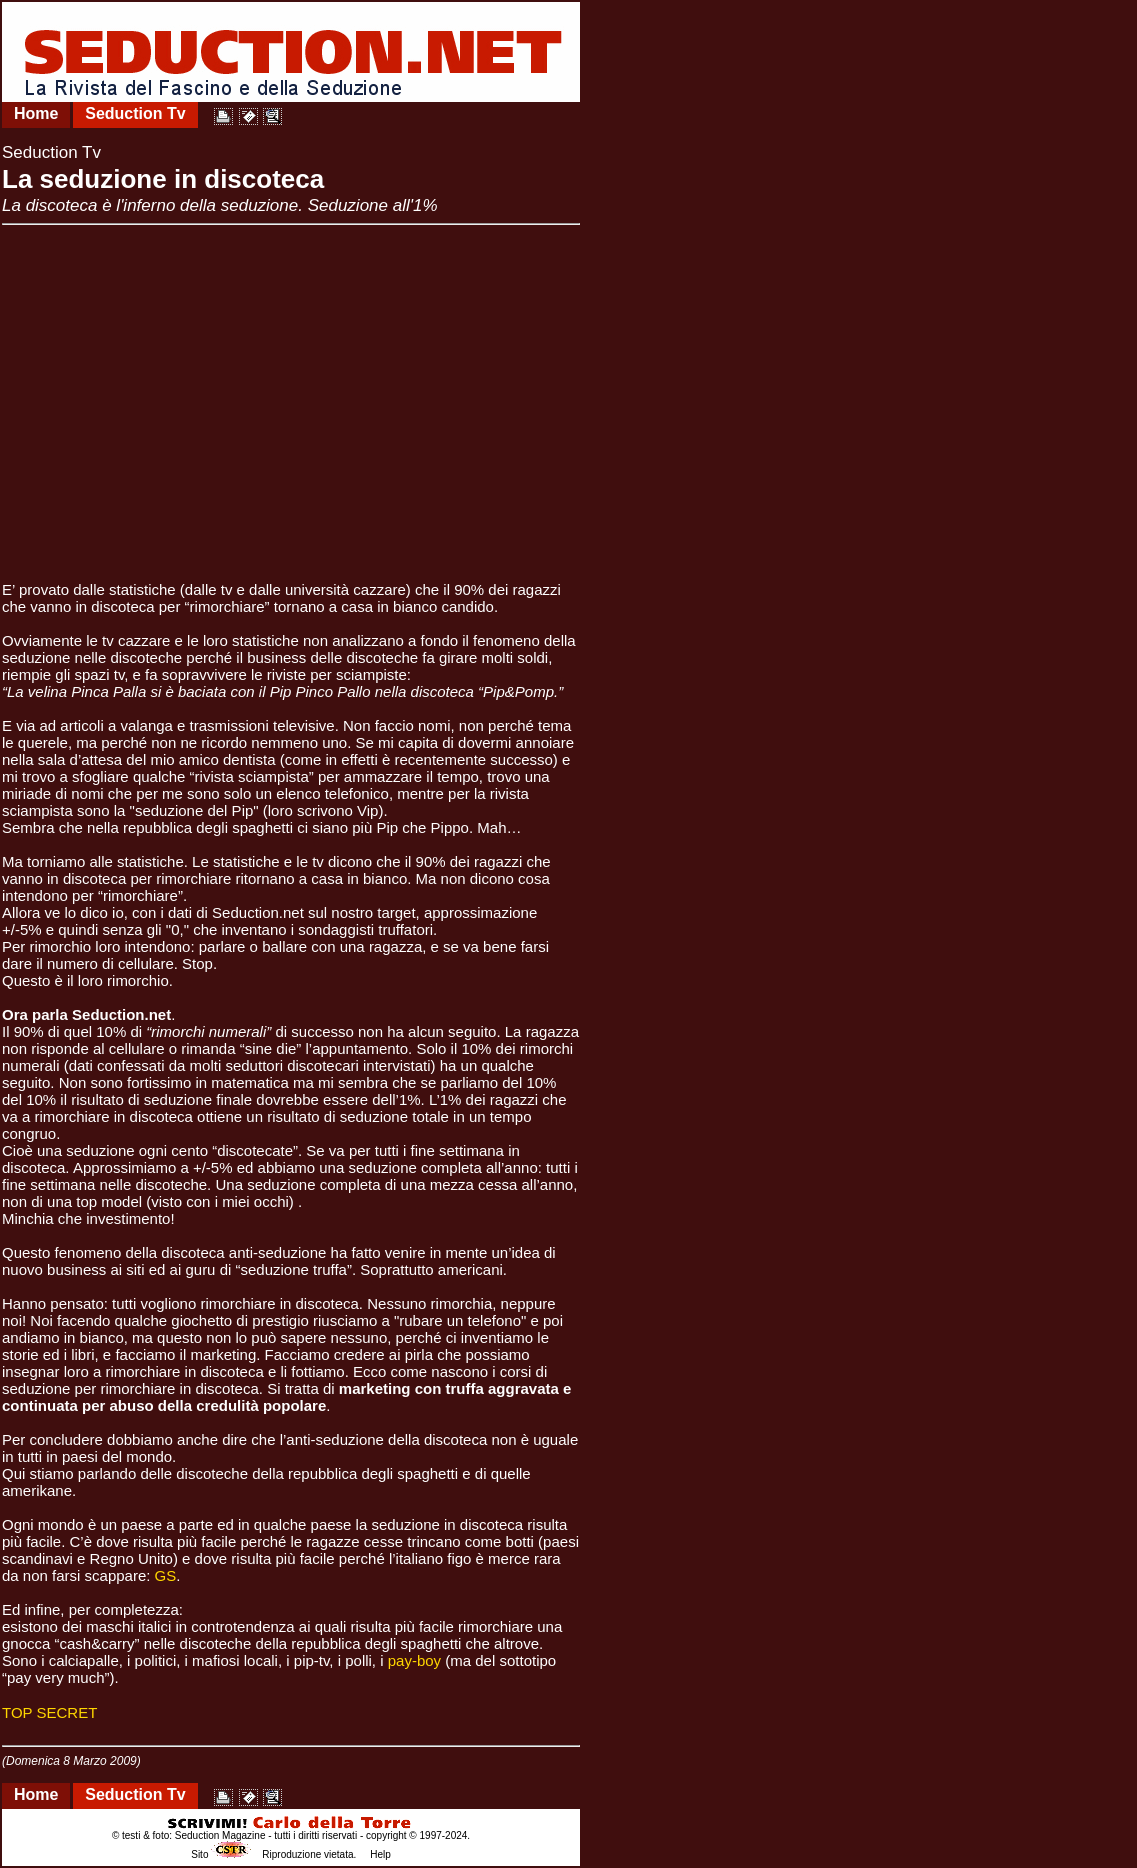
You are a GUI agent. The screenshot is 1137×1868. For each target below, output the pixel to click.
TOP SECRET (49, 1712)
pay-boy (417, 1660)
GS (166, 1575)
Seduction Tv (135, 113)
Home (36, 113)
